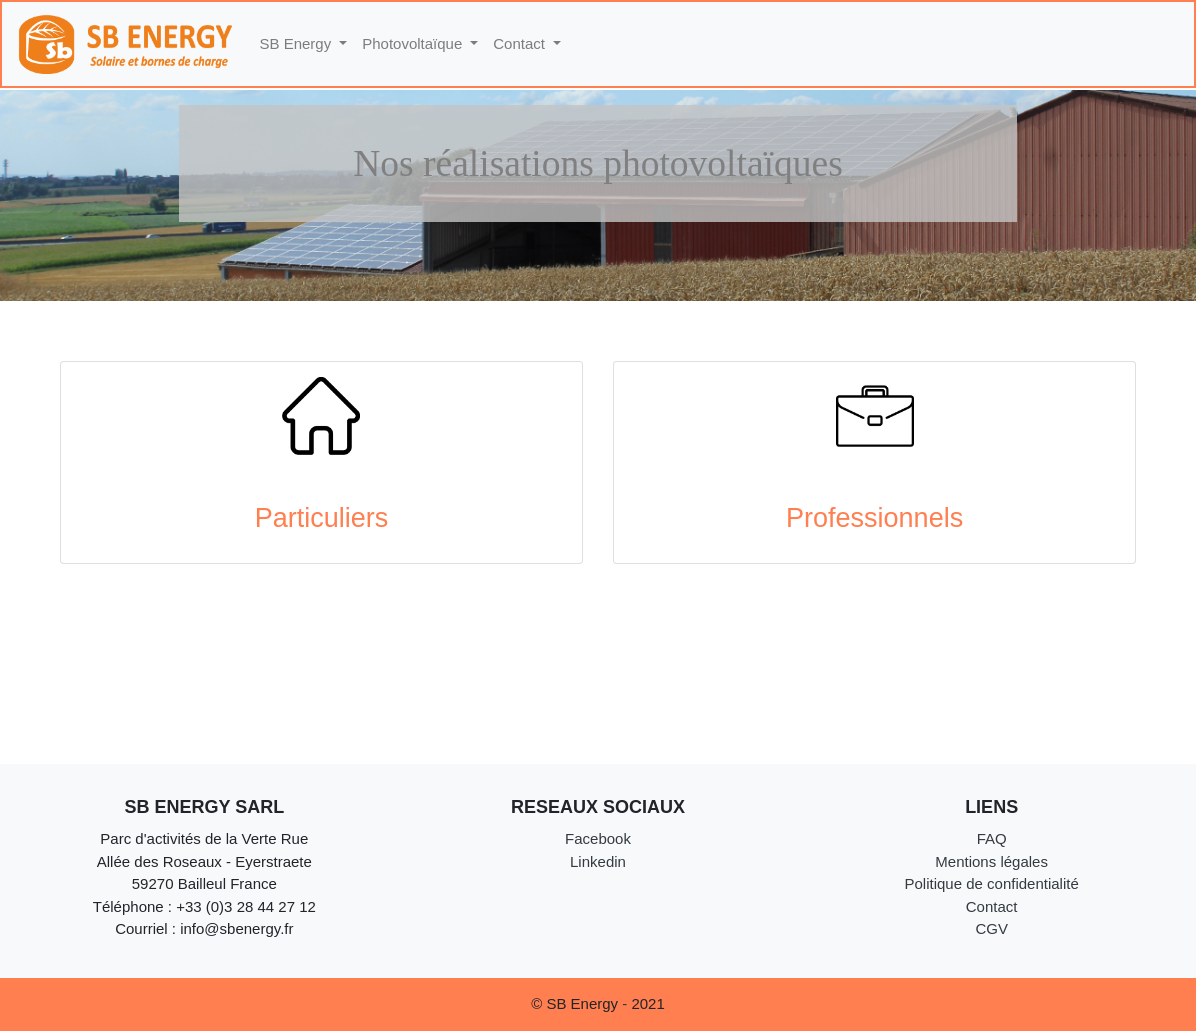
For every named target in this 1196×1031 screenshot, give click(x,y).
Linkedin (598, 861)
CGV (991, 928)
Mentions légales (991, 861)
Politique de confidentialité (991, 883)
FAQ (992, 838)
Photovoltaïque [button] (414, 43)
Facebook (598, 838)
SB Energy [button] (298, 43)
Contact (992, 906)
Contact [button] (521, 43)
